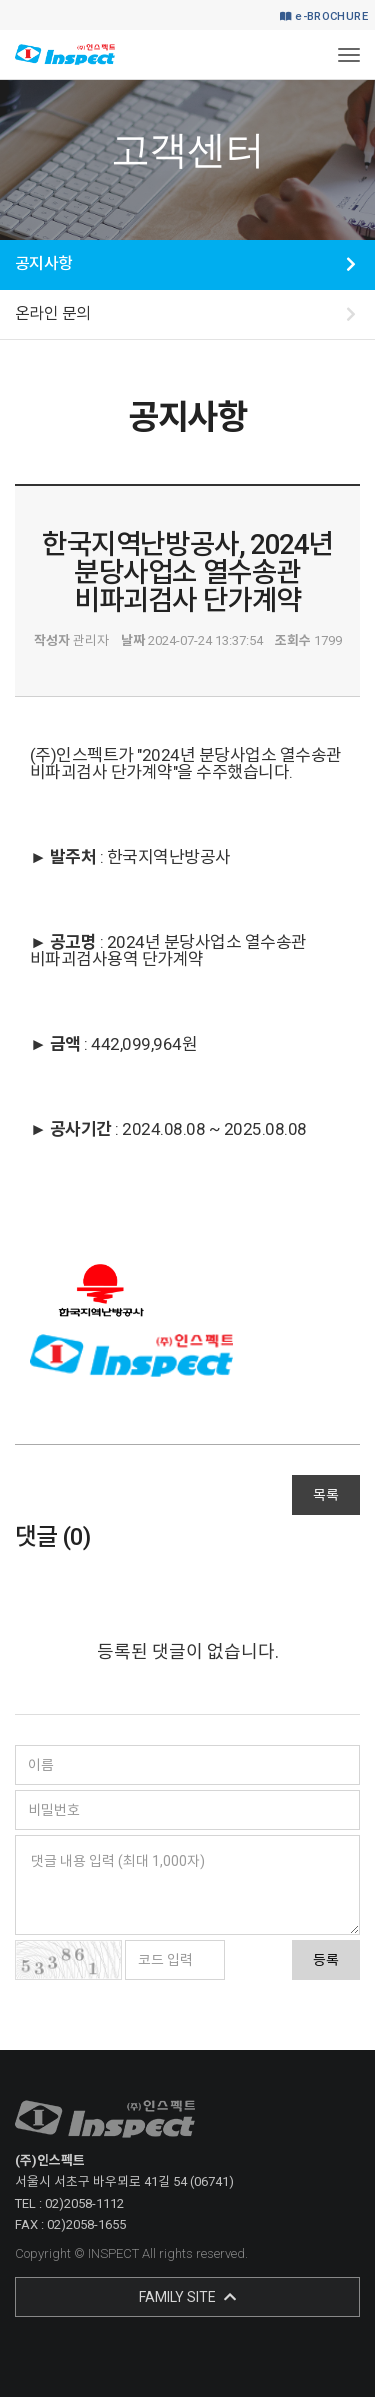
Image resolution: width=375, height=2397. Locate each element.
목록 (326, 1495)
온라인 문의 (53, 313)
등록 (326, 1960)
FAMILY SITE (187, 2297)
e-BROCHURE (324, 16)
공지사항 (44, 263)
